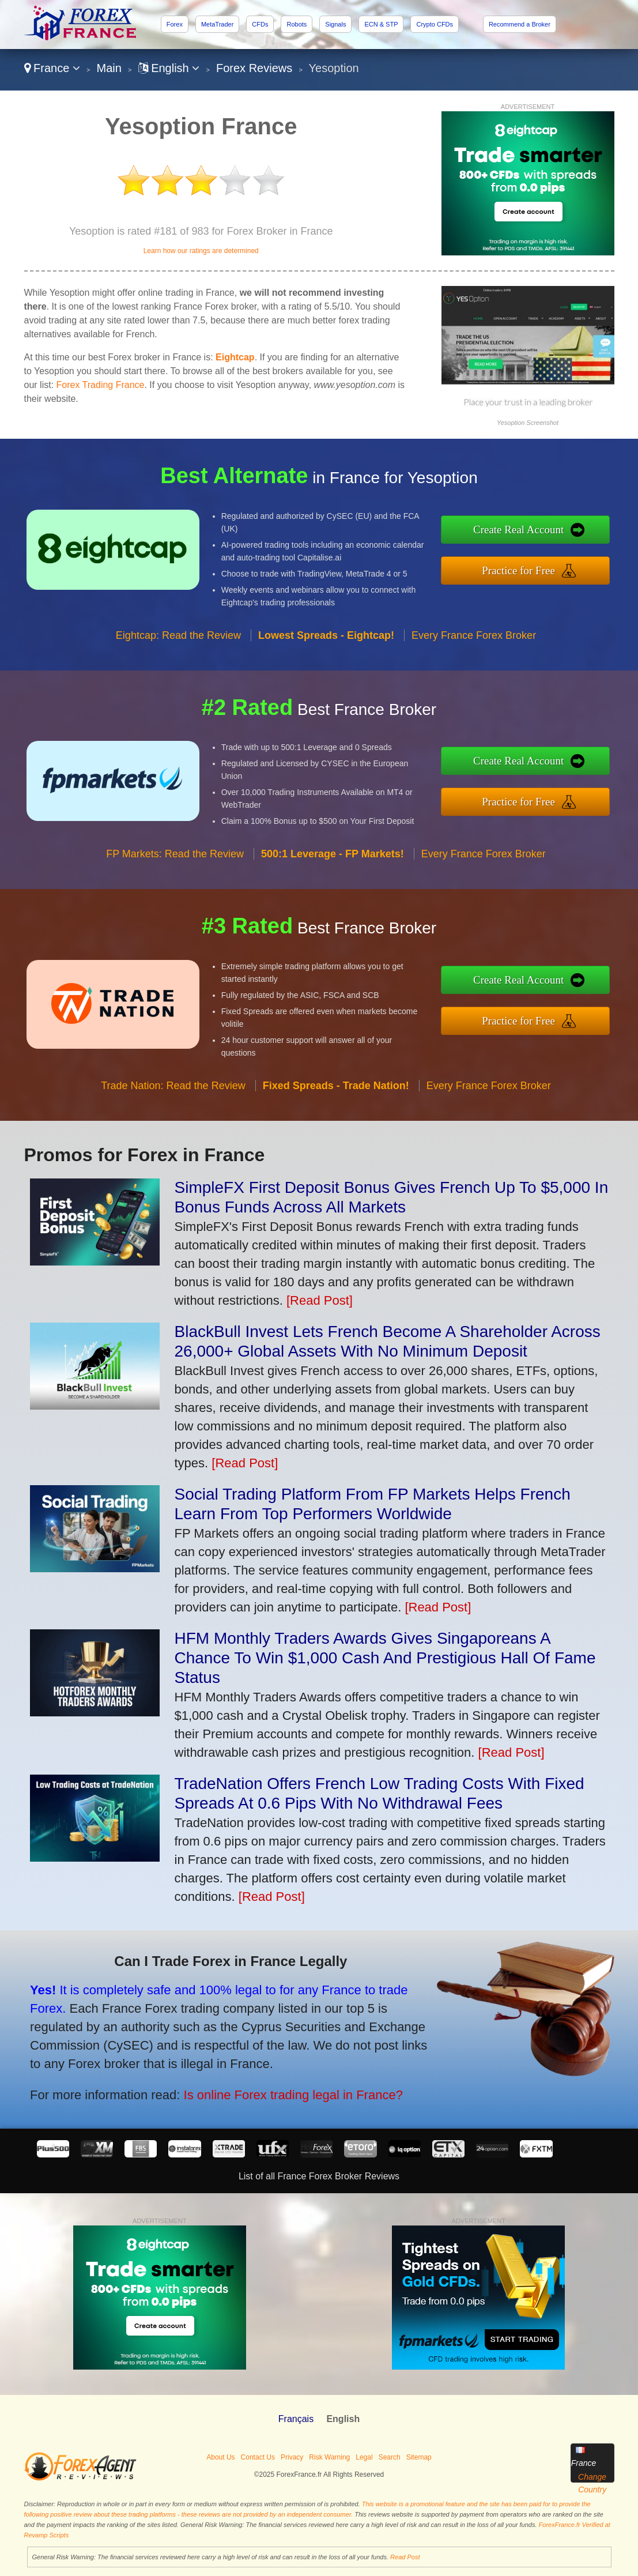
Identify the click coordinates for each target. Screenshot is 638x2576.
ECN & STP (381, 24)
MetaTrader (217, 24)
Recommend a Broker (519, 24)
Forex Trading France (100, 385)
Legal (364, 2457)
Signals (335, 24)
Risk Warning (329, 2457)
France (52, 68)
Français (296, 2419)
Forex (175, 24)
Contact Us (258, 2457)
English (169, 68)
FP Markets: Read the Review (175, 863)
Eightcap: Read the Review (178, 644)
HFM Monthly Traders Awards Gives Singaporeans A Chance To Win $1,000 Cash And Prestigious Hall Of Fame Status (385, 1657)
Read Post (405, 2557)
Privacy (292, 2457)
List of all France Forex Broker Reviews (319, 2176)
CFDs (260, 24)
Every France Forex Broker (474, 644)
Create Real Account (528, 531)
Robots (296, 24)
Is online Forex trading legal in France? (279, 2090)
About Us (220, 2457)
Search (390, 2457)
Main (109, 68)
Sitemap (419, 2457)
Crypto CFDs (434, 24)
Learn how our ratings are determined (201, 251)
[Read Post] (319, 1300)
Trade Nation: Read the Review (173, 1095)
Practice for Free (528, 569)
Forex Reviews (254, 68)
